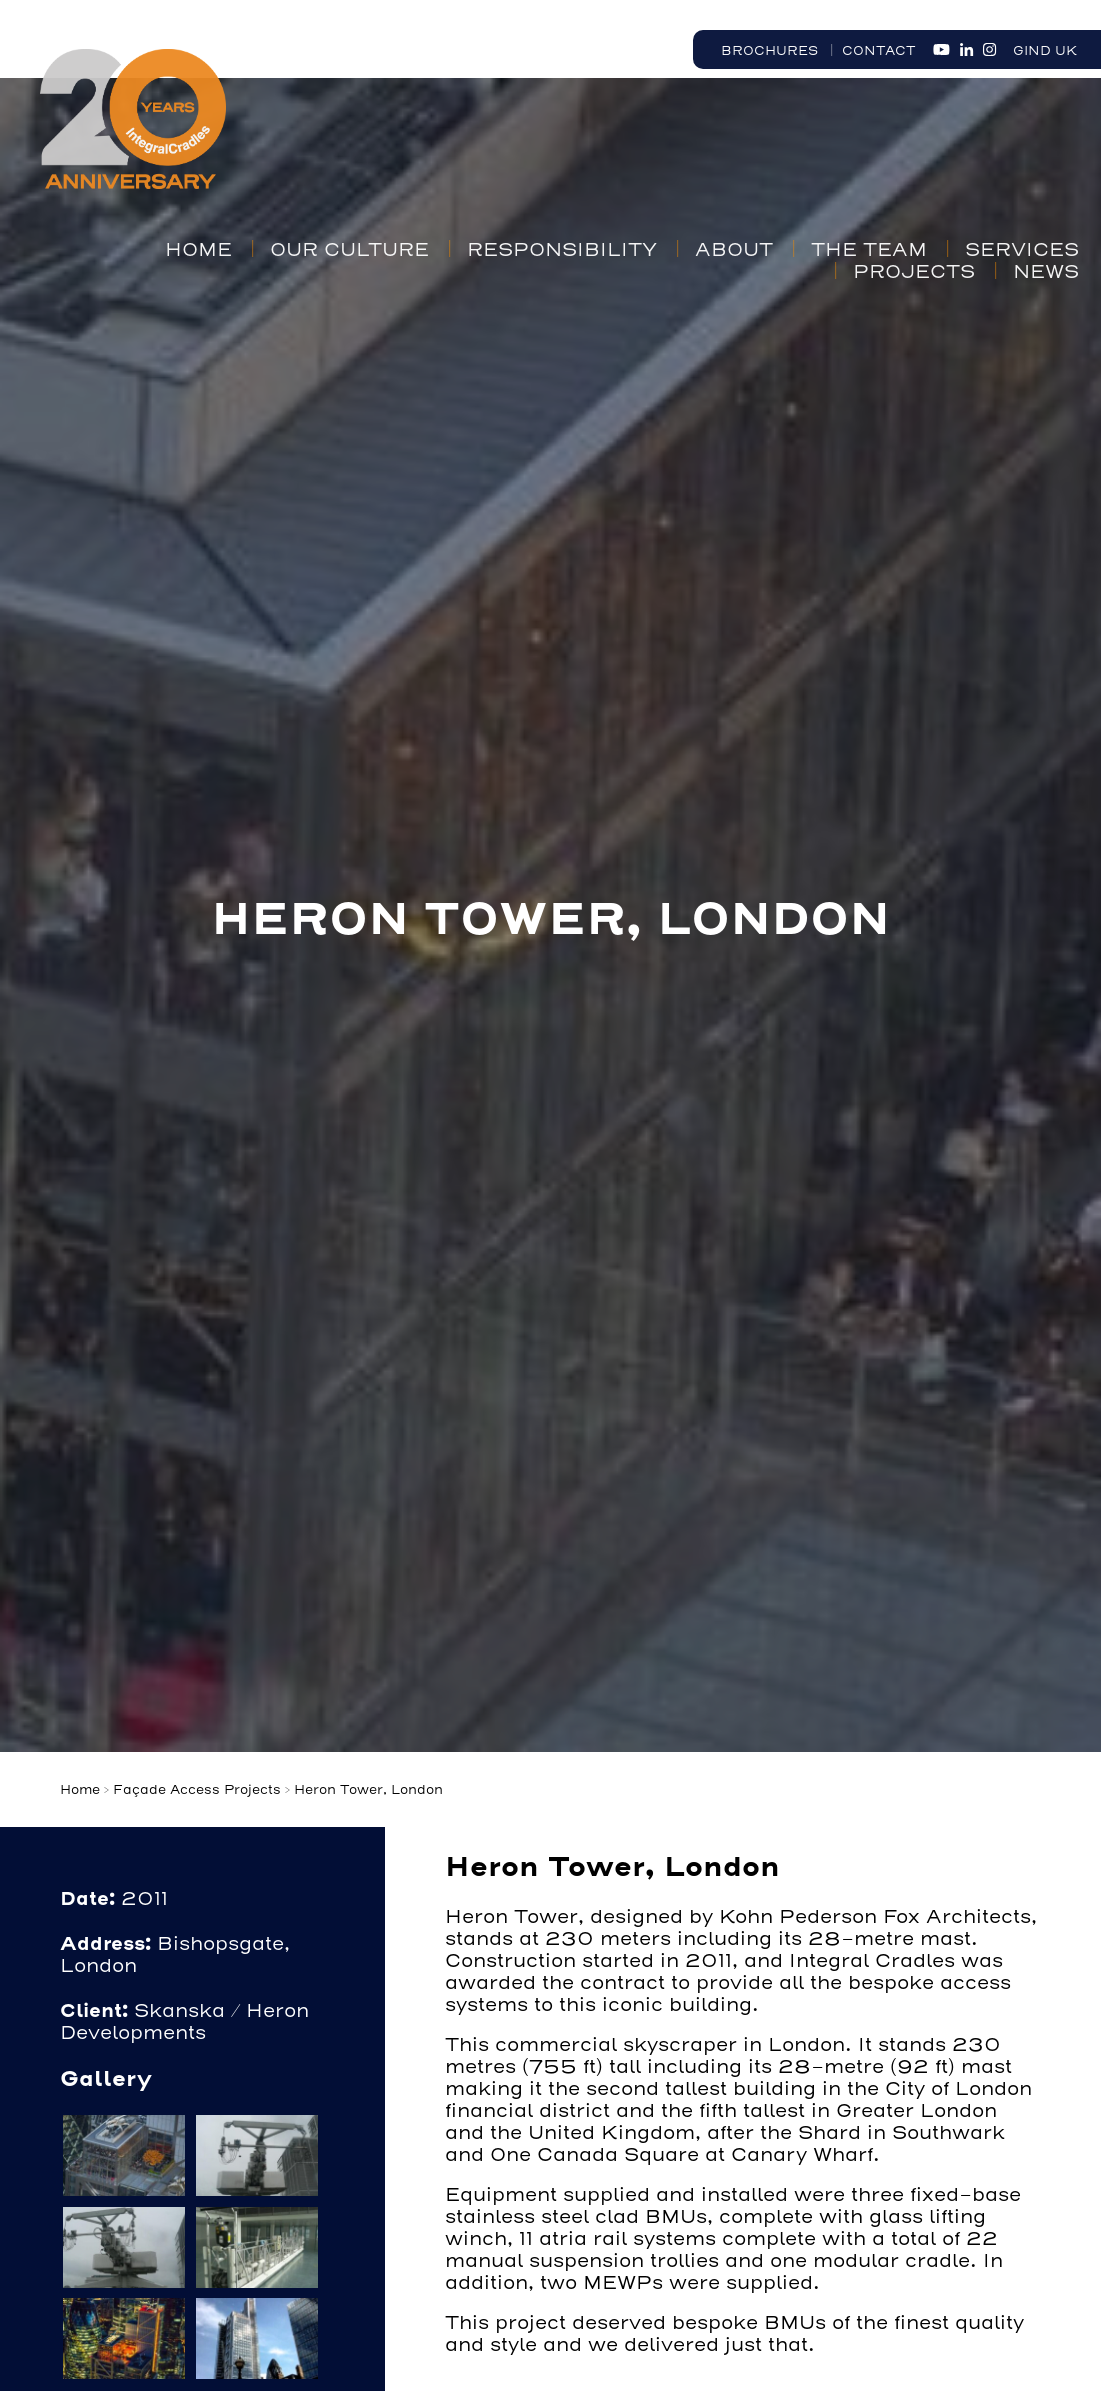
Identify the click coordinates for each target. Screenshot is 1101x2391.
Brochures (769, 50)
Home (198, 250)
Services (1022, 250)
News (1046, 272)
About (734, 250)
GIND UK (1045, 50)
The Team (869, 250)
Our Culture (349, 250)
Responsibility (562, 250)
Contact (879, 50)
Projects (914, 272)
